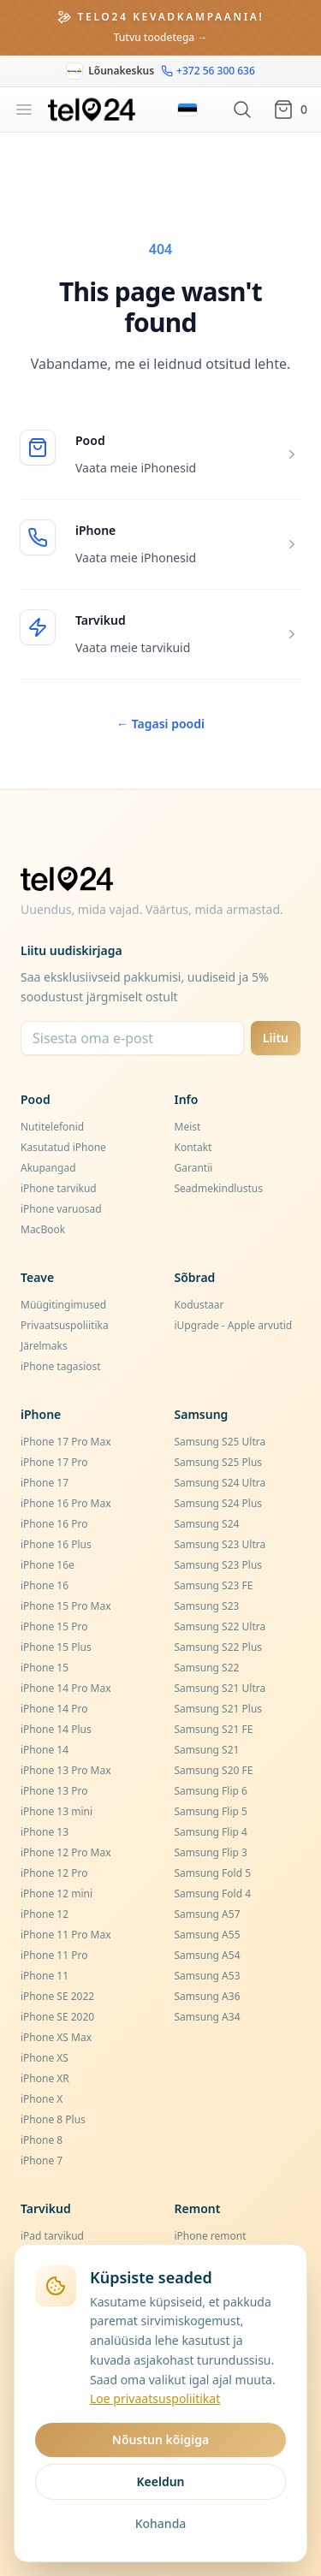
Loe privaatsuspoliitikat (155, 2398)
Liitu (275, 1038)
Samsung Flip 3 (211, 1852)
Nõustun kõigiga (160, 2439)
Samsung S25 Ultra (220, 1441)
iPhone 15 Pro (54, 1626)
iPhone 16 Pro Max (66, 1503)
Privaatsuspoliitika (65, 1325)
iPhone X (41, 2099)
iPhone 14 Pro (54, 1708)
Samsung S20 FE (214, 1770)
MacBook (43, 1229)
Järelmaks (44, 1345)
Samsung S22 (207, 1667)
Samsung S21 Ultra (220, 1688)
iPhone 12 (44, 1914)
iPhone (95, 530)
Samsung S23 (207, 1606)
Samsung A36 (208, 1996)
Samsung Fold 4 (213, 1893)
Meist (188, 1126)
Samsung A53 (208, 1975)
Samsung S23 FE (214, 1585)
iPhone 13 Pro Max (66, 1770)
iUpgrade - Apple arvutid (234, 1325)
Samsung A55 (208, 1934)
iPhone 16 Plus (56, 1544)
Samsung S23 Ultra (220, 1544)
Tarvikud (100, 620)
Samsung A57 (208, 1914)
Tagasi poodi (160, 723)
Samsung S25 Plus (219, 1462)
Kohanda (161, 2523)
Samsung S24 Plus (219, 1503)
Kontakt (193, 1147)
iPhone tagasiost (61, 1366)
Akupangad (48, 1167)
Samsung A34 (208, 2016)
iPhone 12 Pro (54, 1873)
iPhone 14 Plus (56, 1729)
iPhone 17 (44, 1482)
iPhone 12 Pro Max (66, 1852)
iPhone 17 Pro (54, 1462)
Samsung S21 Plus (219, 1708)
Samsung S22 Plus (219, 1647)
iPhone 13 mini (56, 1811)
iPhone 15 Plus (56, 1647)
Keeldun (160, 2481)
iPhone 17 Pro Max (66, 1441)
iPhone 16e (47, 1565)
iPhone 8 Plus (53, 2119)
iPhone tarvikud (59, 1188)
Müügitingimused (63, 1304)
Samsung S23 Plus (219, 1565)
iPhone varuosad (61, 1209)
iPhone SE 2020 (57, 2016)
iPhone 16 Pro (54, 1524)
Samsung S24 (207, 1524)
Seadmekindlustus (219, 1188)
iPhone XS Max (56, 2037)
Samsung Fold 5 (213, 1873)
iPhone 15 (44, 1667)
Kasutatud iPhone (63, 1147)
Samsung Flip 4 (211, 1832)
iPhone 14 (44, 1749)
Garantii (194, 1167)
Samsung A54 (208, 1955)
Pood (90, 440)
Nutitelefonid (52, 1126)
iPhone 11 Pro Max (66, 1934)
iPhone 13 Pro (54, 1791)
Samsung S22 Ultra (220, 1626)
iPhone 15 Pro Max (66, 1606)
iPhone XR (45, 2078)
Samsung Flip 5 (211, 1811)
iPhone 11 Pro (54, 1955)
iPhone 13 (44, 1832)
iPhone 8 (41, 2140)
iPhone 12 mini (56, 1893)
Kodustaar (199, 1304)
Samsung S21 (207, 1749)
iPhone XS (44, 2058)
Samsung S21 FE (214, 1729)
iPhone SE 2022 (57, 1996)
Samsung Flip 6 (211, 1791)
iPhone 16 (44, 1585)
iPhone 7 (41, 2160)
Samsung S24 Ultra (220, 1482)
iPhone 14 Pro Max (66, 1688)
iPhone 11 (44, 1975)
